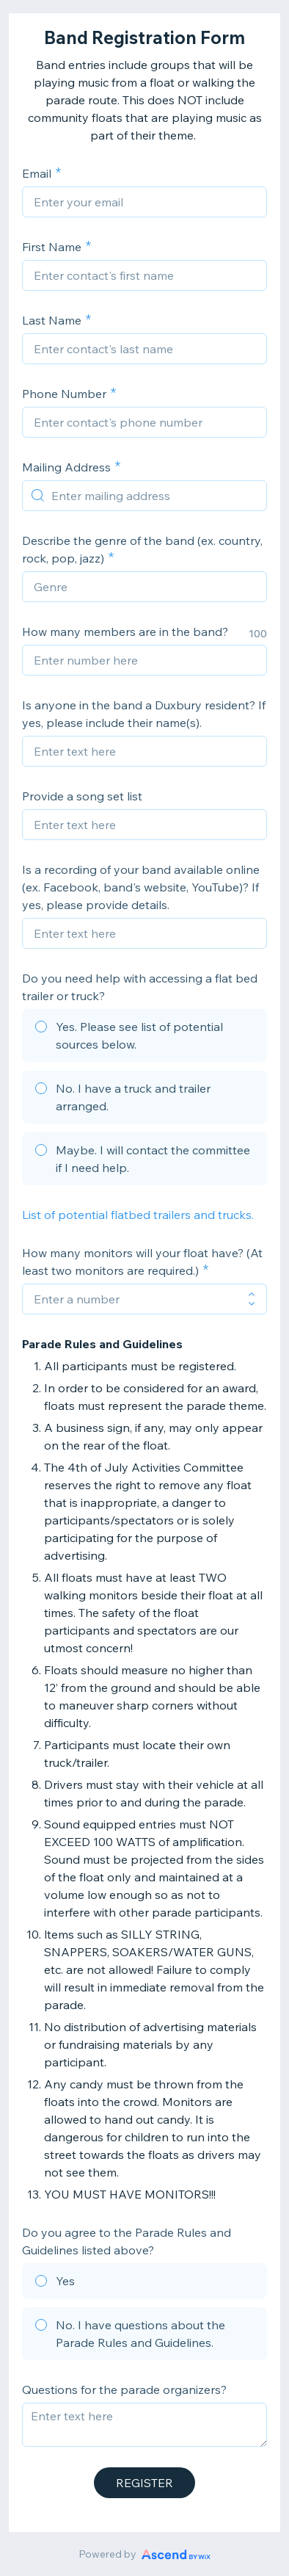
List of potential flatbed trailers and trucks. (139, 1214)
